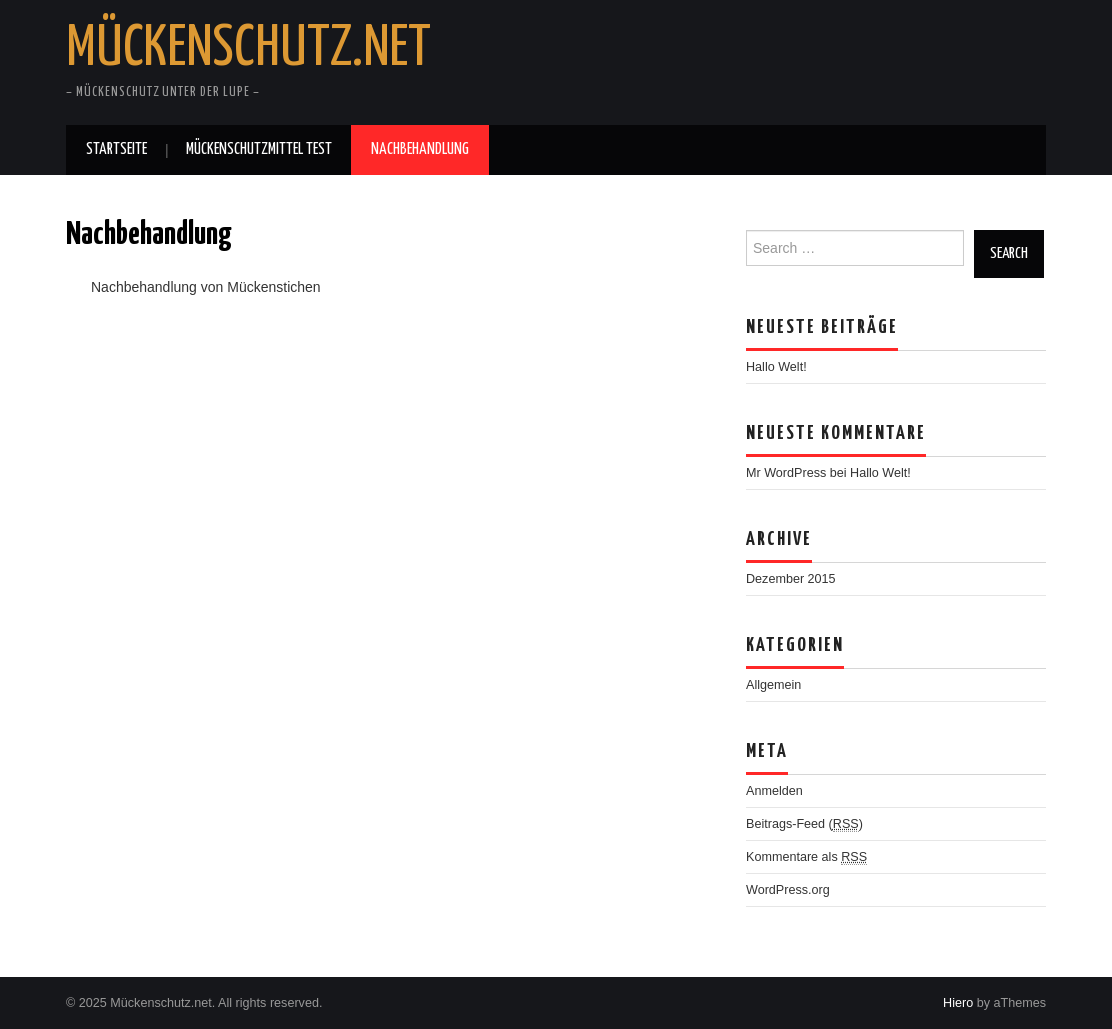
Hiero (958, 1003)
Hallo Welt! (776, 367)
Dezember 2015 (791, 579)
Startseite (116, 149)
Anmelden (774, 791)
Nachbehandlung (420, 149)
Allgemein (773, 685)
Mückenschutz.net (248, 49)
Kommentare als (806, 857)
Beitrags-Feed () (804, 824)
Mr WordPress (786, 473)
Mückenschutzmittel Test (259, 149)
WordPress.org (788, 890)
